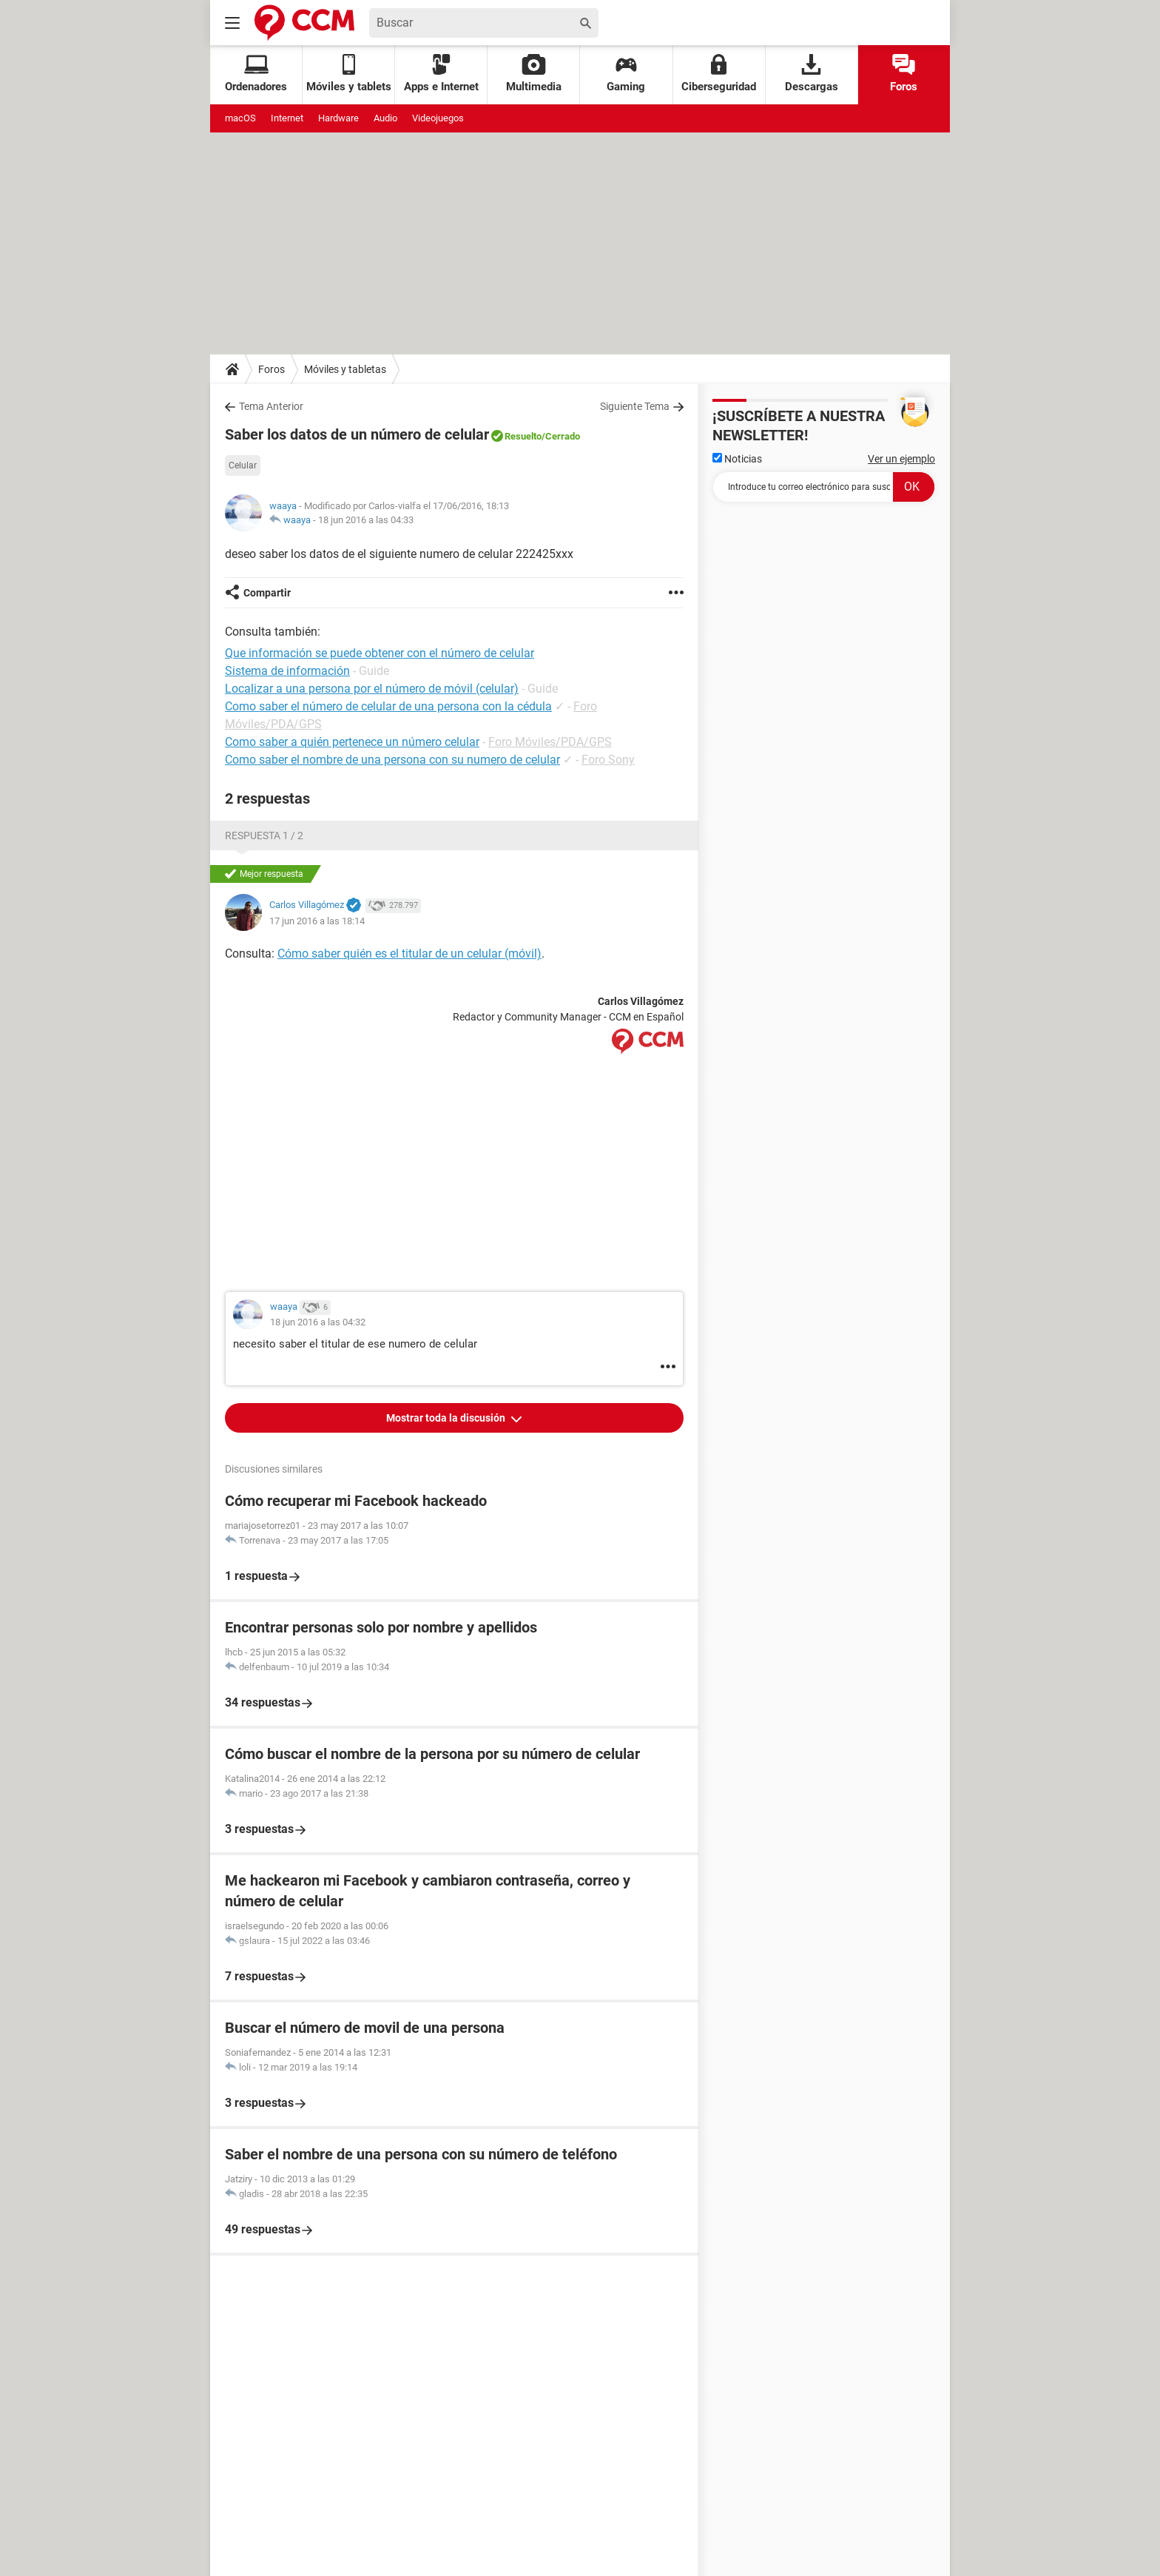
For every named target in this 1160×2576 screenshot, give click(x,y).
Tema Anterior (271, 406)
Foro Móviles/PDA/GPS (550, 742)
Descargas (811, 73)
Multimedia (534, 73)
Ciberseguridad (718, 73)
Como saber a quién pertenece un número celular (352, 742)
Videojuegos (438, 118)
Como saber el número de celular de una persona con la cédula (388, 706)
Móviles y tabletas (345, 369)
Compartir (267, 593)
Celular (243, 465)
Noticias (737, 459)
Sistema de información (287, 671)
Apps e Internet (441, 73)
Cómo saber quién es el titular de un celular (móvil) (409, 953)
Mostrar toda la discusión (447, 1418)
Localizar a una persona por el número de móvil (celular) (372, 689)
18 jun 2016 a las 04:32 (317, 1322)
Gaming (626, 73)
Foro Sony (608, 760)
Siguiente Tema (635, 406)
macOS (240, 118)
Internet (287, 118)
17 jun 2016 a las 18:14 (317, 921)
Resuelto (523, 436)
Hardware (338, 118)
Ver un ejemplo (901, 459)
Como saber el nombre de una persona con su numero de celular (392, 760)
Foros (903, 73)
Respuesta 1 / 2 (264, 835)
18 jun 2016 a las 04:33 (366, 519)
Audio (385, 118)
